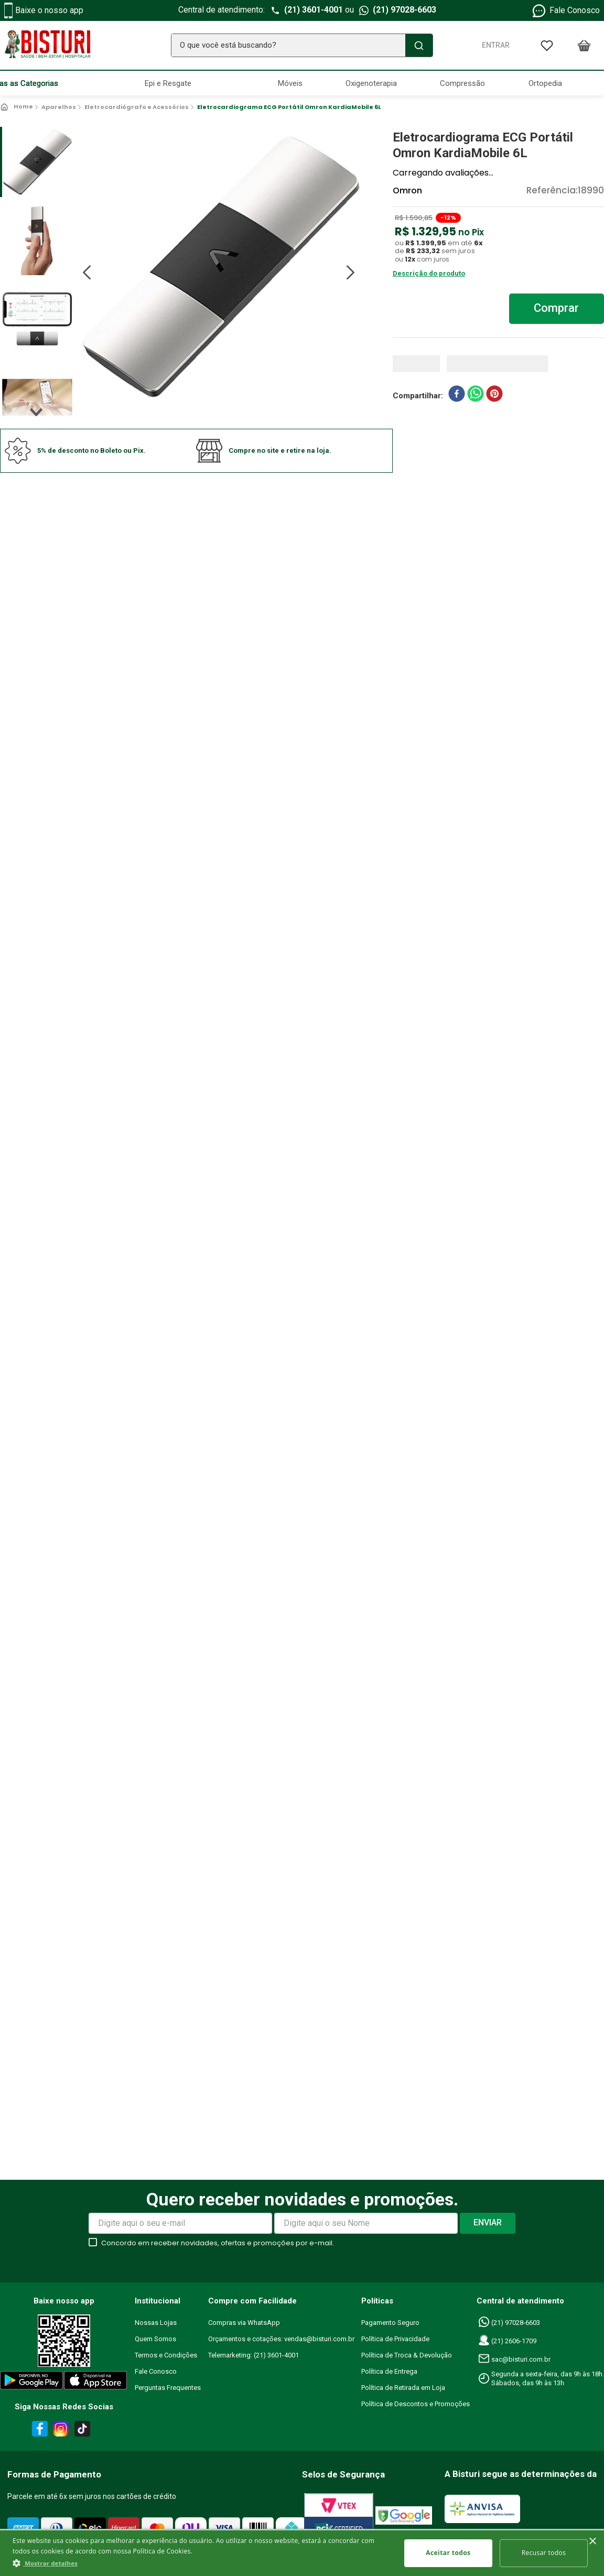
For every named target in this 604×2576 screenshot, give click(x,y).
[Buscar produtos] (416, 45)
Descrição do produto (429, 273)
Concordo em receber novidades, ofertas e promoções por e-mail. (217, 2243)
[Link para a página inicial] (17, 107)
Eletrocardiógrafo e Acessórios (136, 107)
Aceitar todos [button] (448, 2552)
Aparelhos (58, 107)
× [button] (592, 2542)
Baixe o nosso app (43, 10)
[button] (201, 2563)
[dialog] (302, 2552)
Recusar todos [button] (544, 2552)
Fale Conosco (565, 11)
